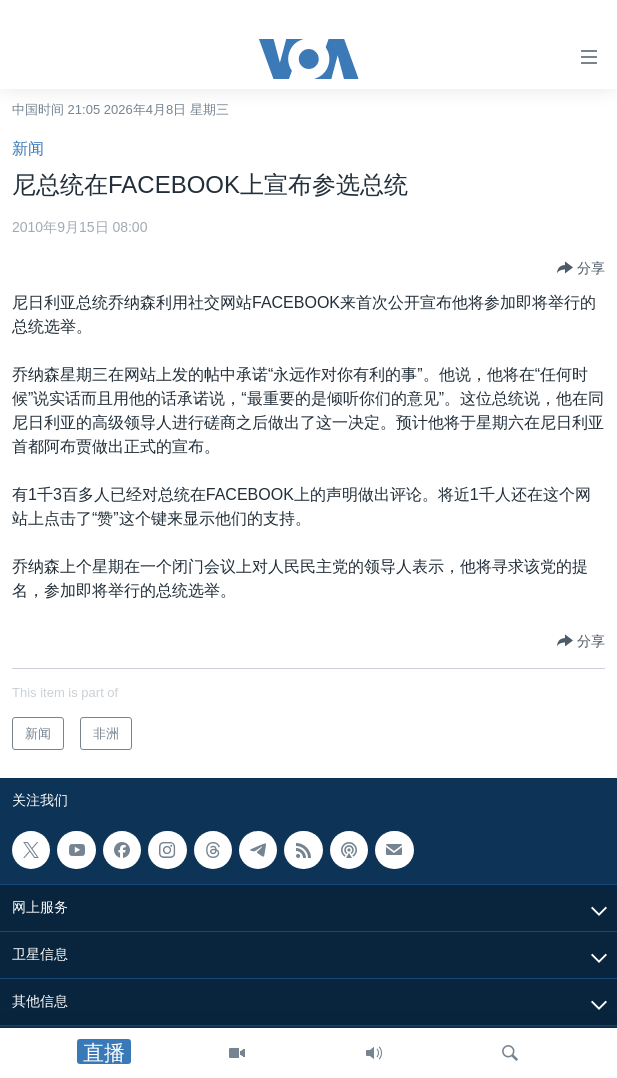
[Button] (581, 268)
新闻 (28, 148)
